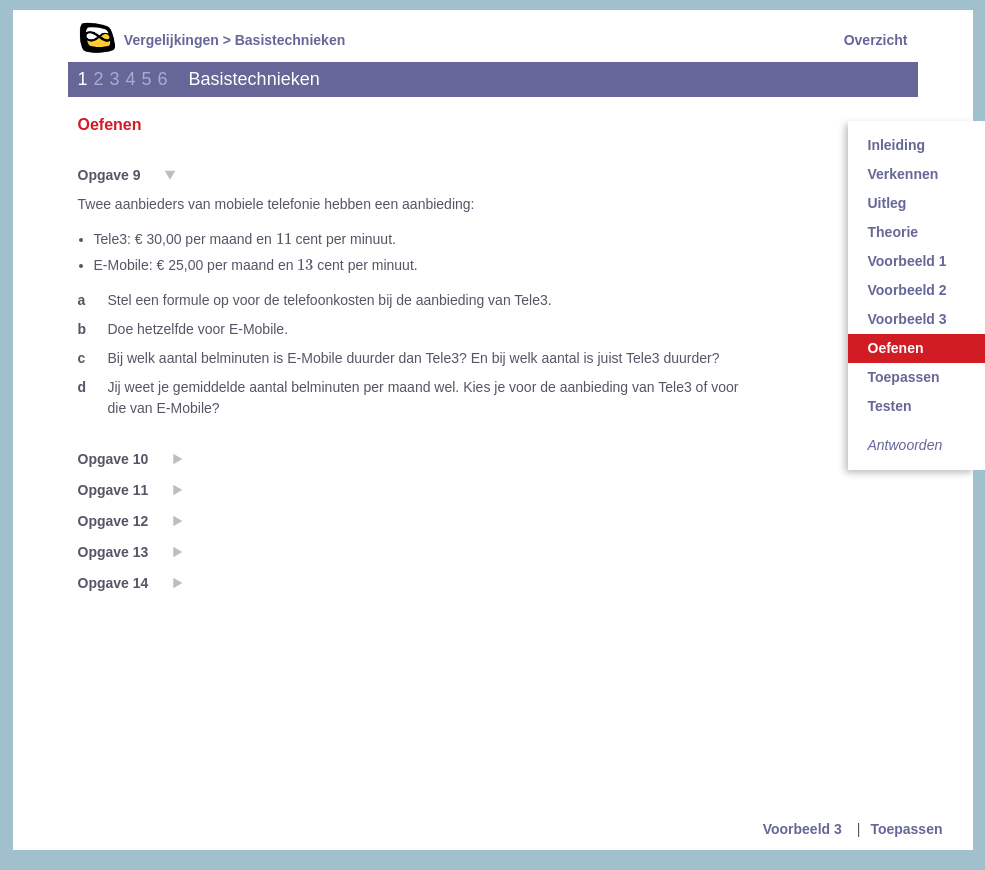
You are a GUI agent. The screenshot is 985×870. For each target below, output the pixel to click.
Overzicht (876, 40)
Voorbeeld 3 (802, 829)
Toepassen (906, 829)
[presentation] (284, 239)
